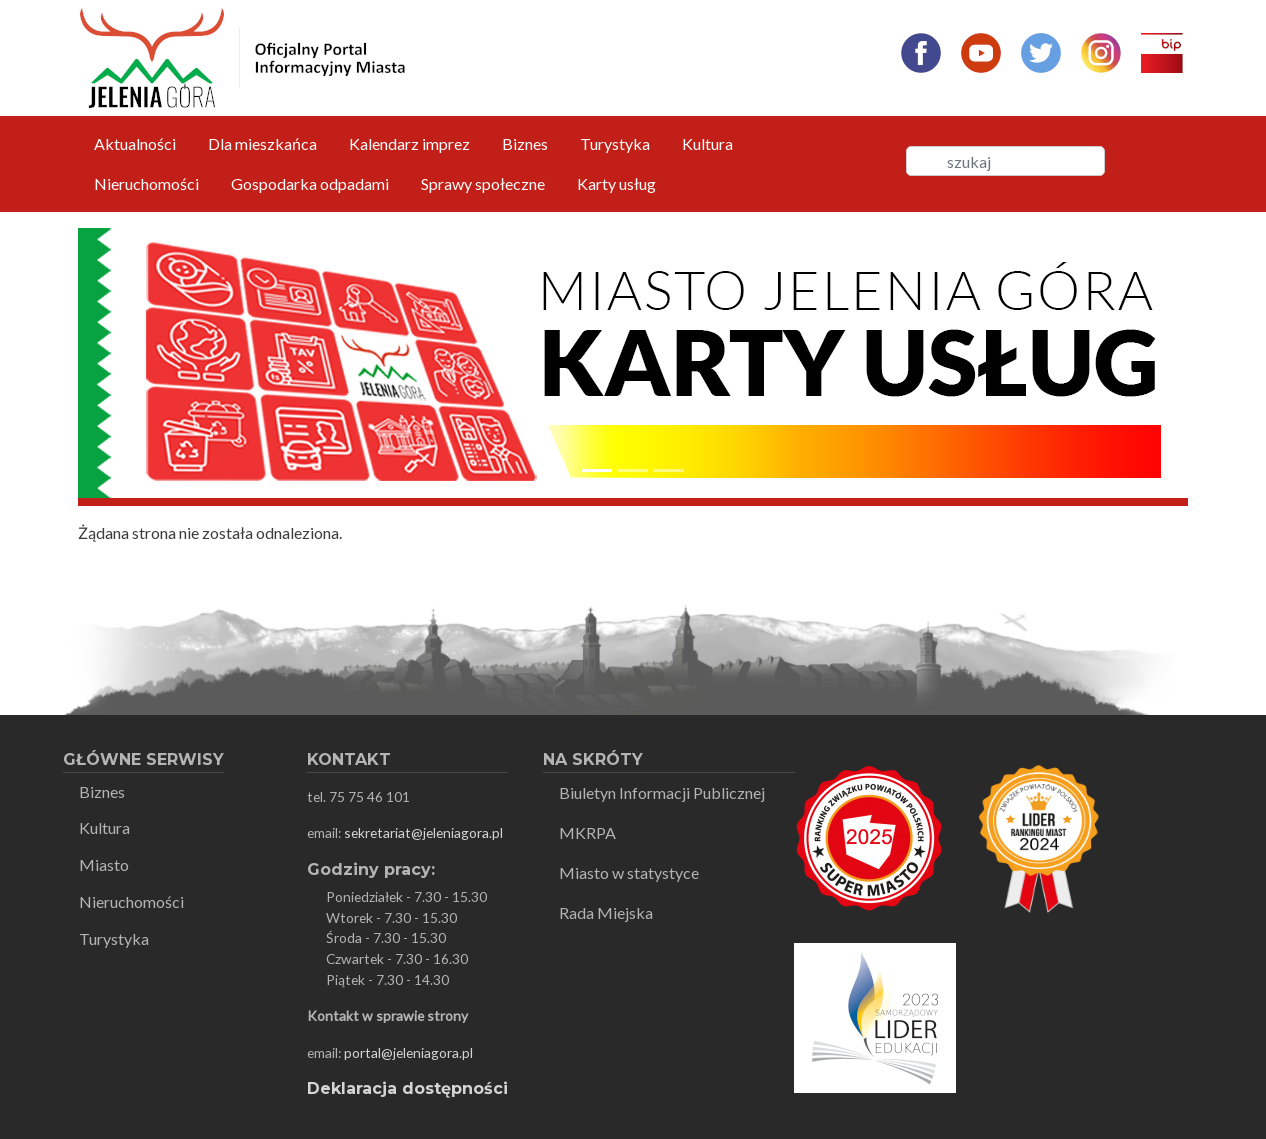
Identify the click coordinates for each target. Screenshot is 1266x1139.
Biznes (525, 143)
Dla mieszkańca (262, 143)
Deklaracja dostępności (407, 1088)
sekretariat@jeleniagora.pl (423, 832)
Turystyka (615, 143)
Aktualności (135, 143)
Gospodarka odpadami (310, 183)
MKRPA (587, 832)
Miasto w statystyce (629, 872)
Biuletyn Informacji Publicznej (662, 792)
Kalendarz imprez (409, 143)
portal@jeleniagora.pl (408, 1052)
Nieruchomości (146, 183)
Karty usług (616, 183)
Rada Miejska (606, 912)
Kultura (707, 143)
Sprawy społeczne (483, 183)
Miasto (104, 864)
